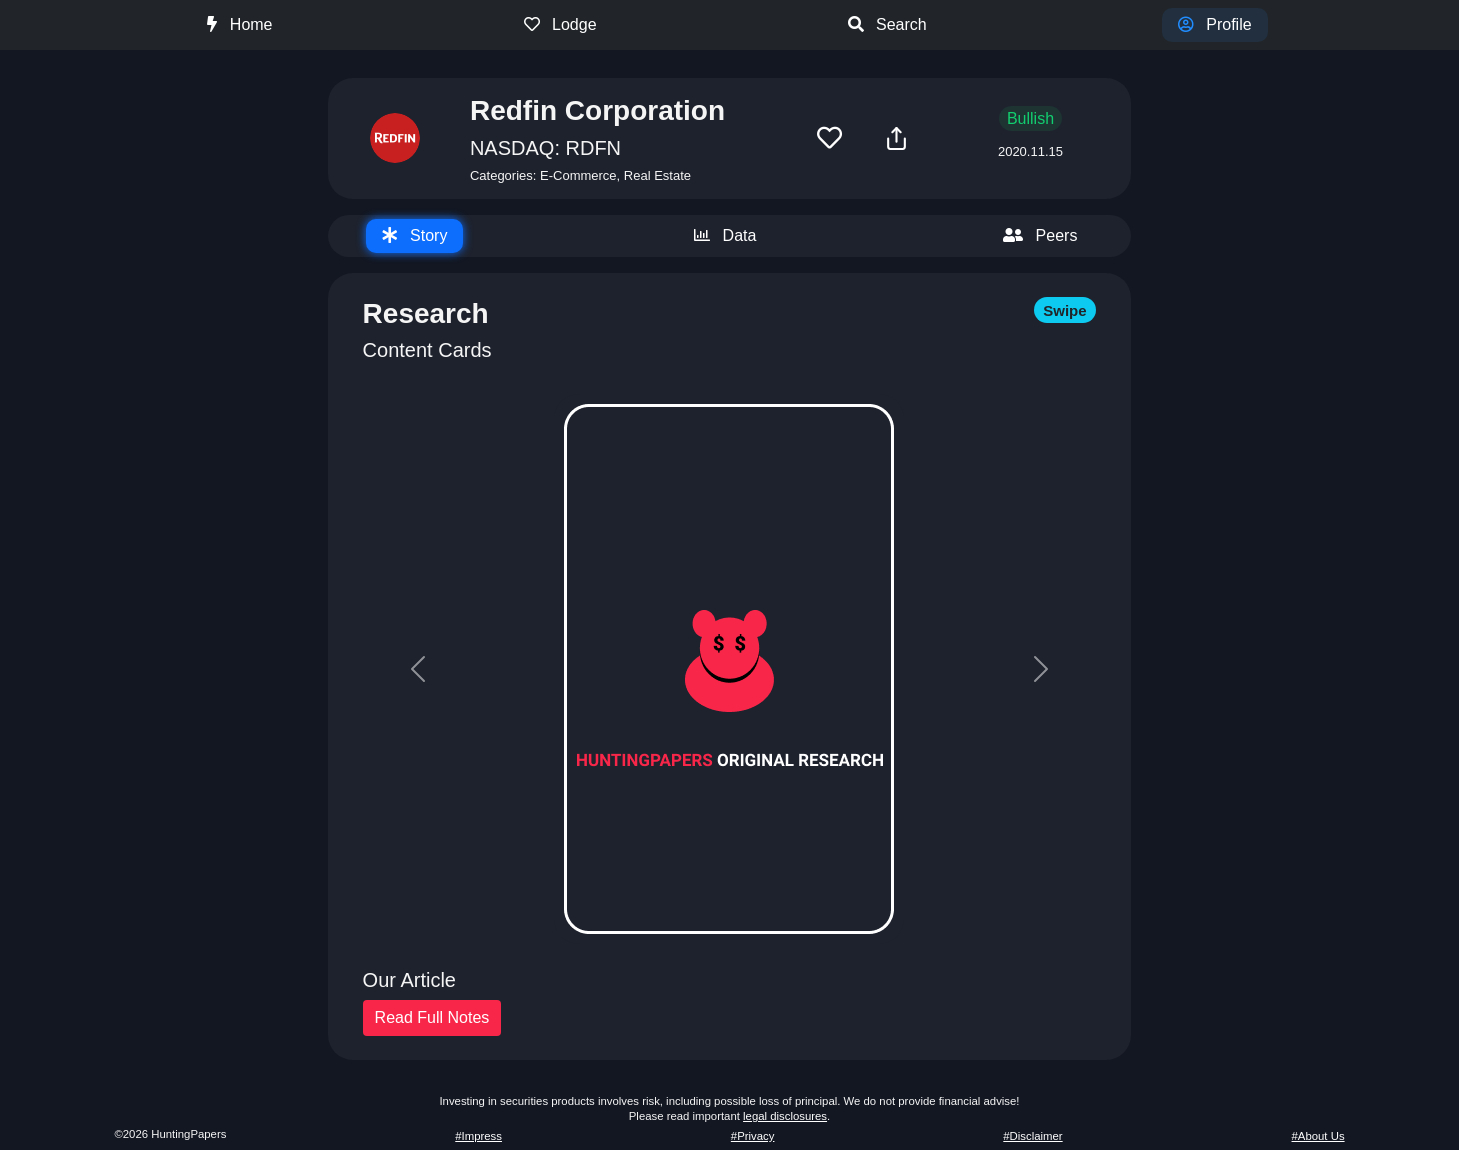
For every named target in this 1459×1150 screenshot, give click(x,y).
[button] (829, 138)
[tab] (415, 236)
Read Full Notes (432, 1017)
